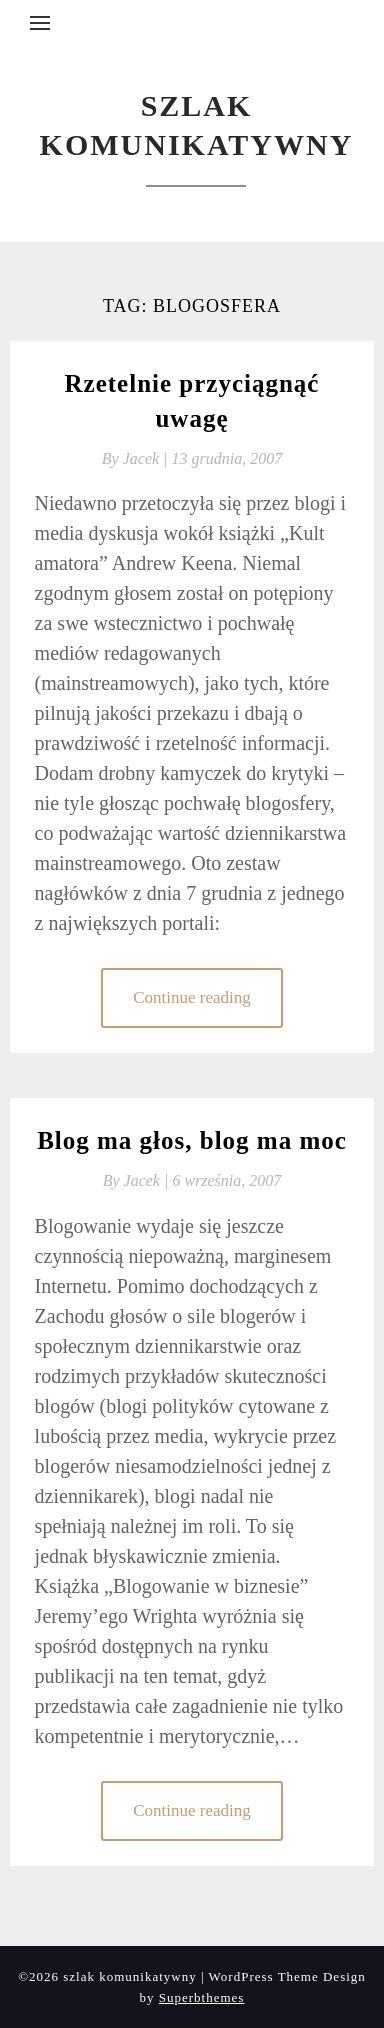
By (137, 458)
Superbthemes (202, 1997)
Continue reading (192, 997)
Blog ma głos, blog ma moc (192, 1140)
